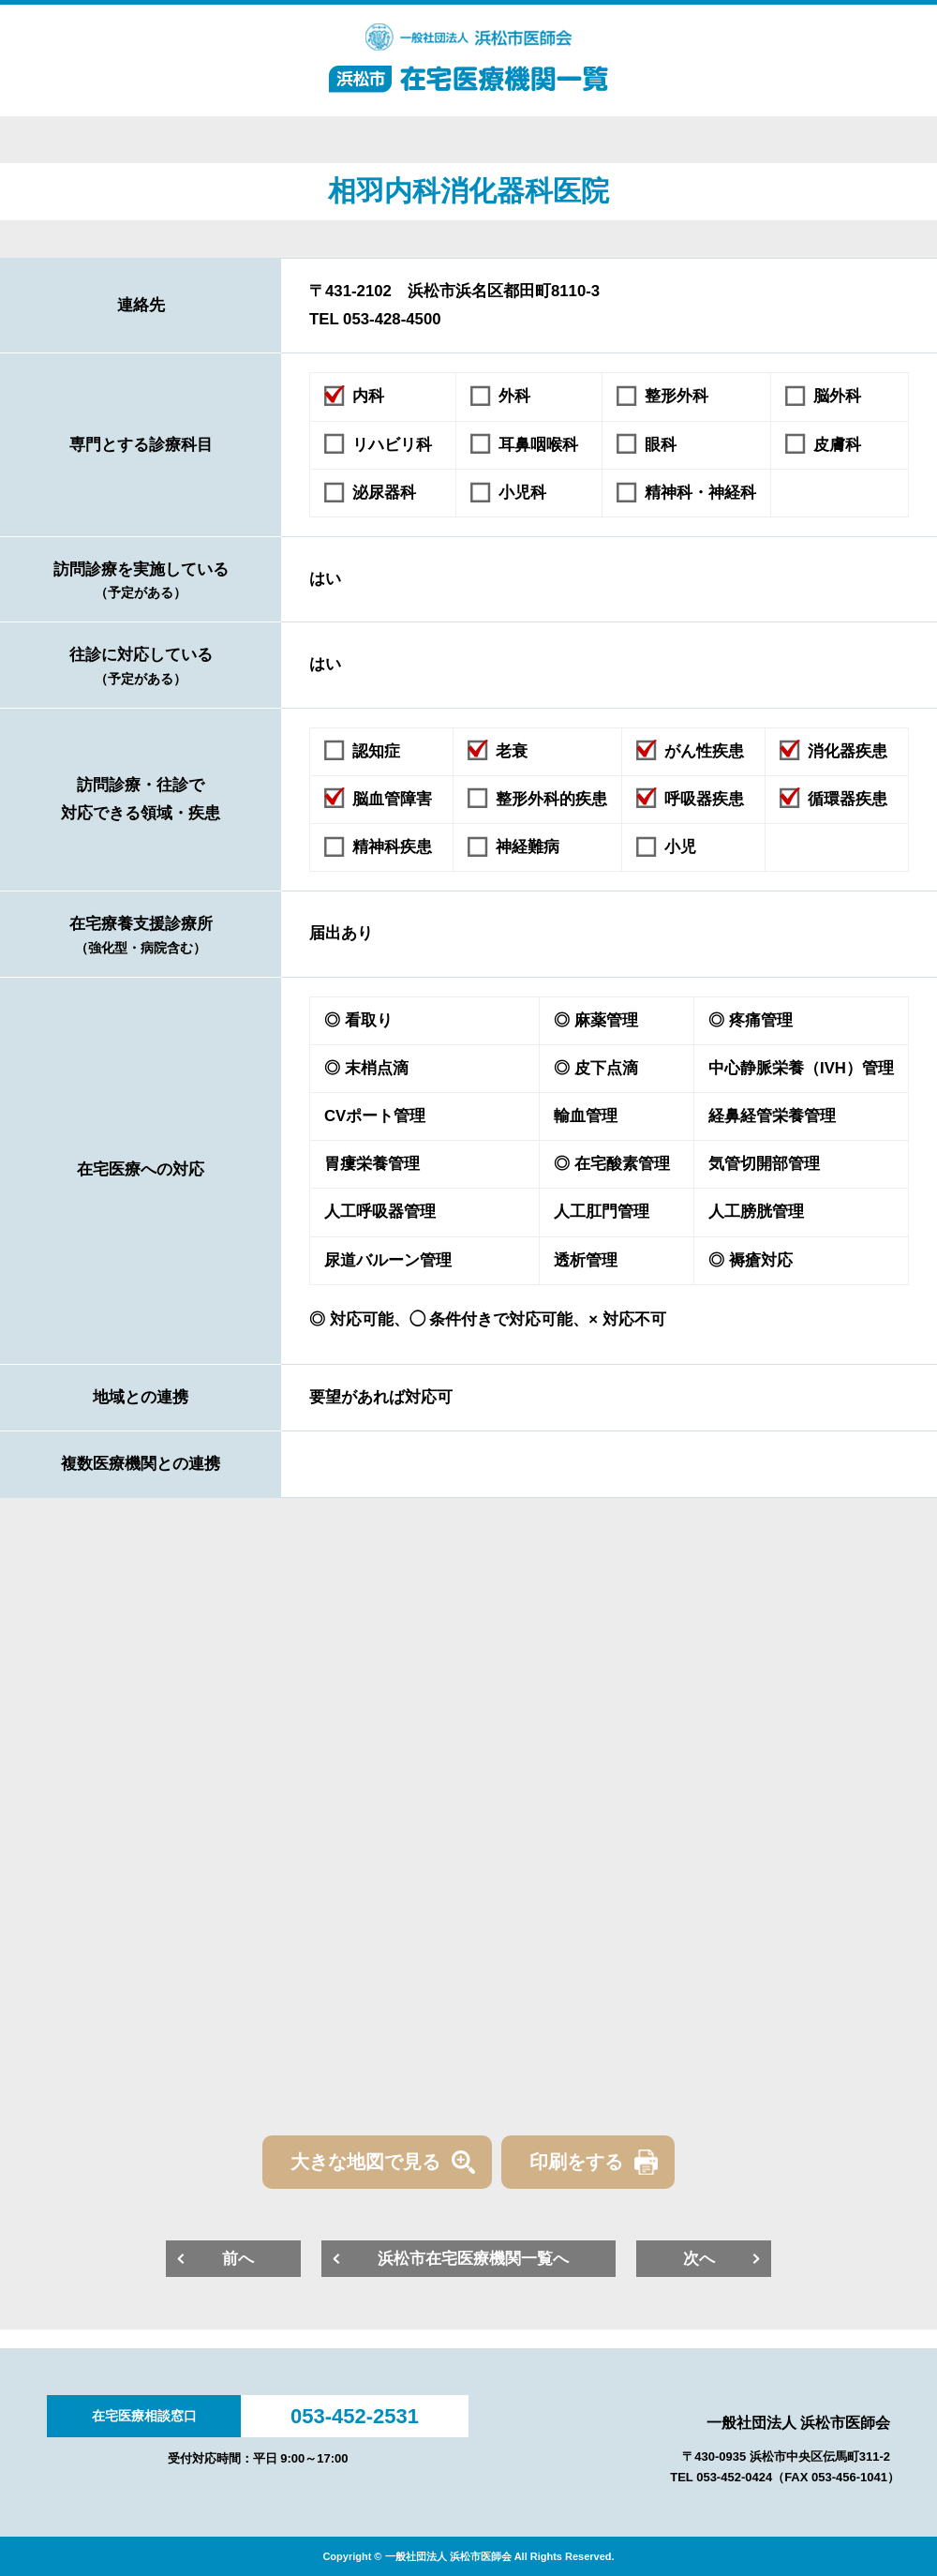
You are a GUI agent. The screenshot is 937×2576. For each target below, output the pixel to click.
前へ (238, 2259)
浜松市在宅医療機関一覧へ (473, 2259)
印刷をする (576, 2161)
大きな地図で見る (365, 2161)
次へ (699, 2259)
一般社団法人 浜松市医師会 (798, 2423)
